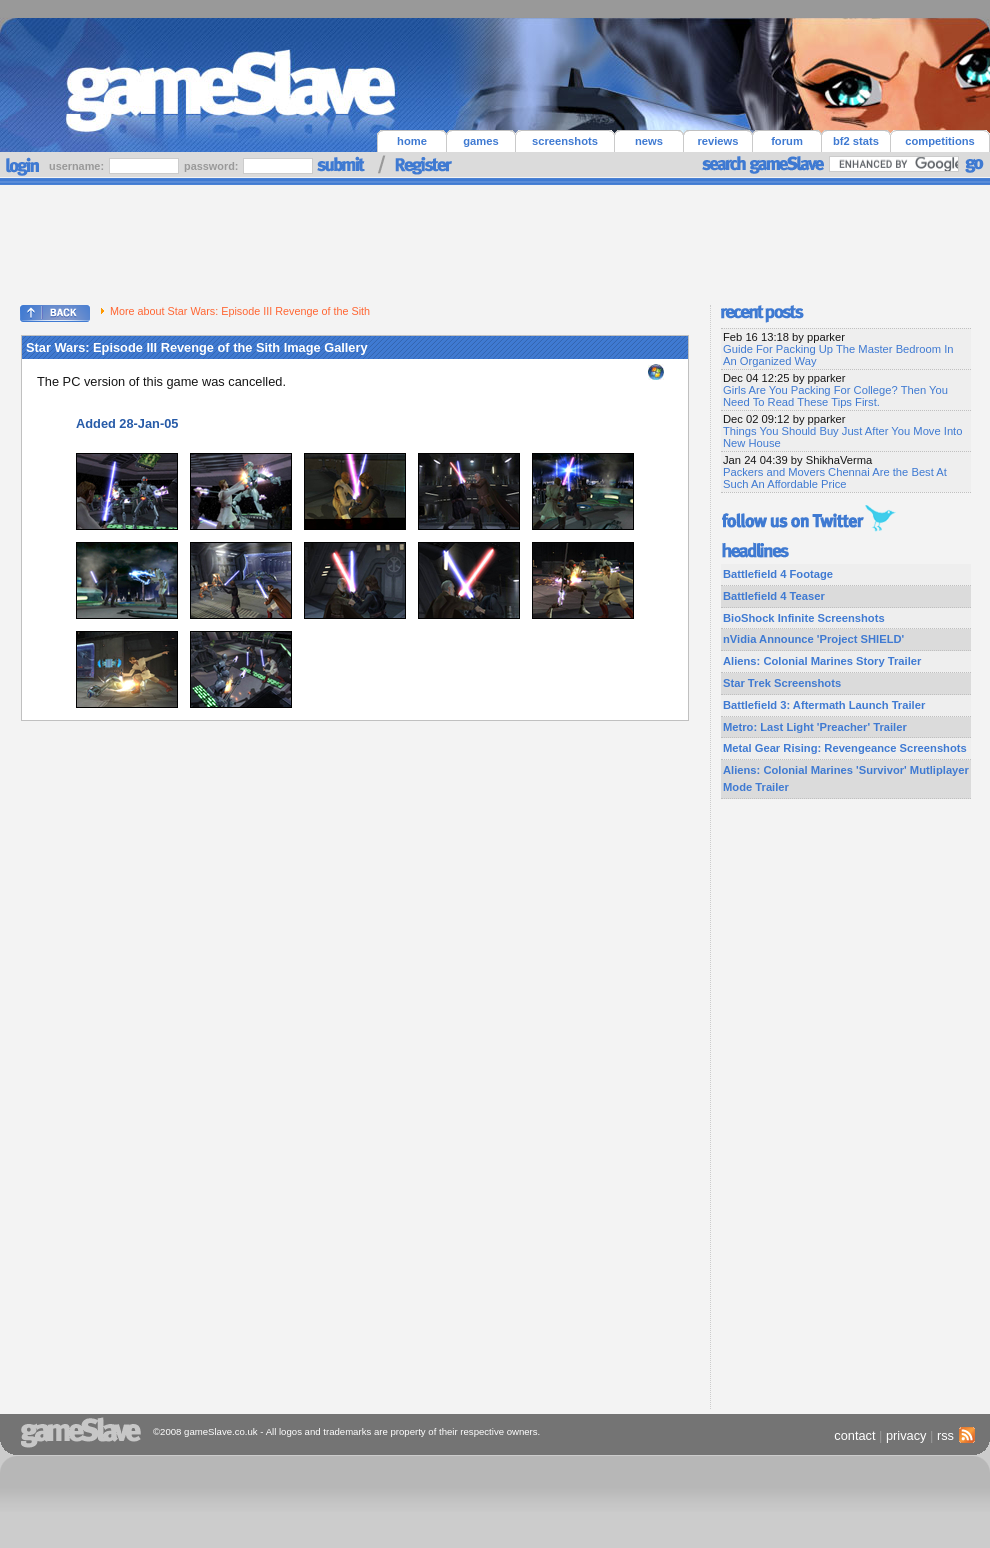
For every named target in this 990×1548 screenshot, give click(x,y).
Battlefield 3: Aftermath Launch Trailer (824, 705)
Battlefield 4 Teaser (774, 596)
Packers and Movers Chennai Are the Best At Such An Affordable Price (835, 478)
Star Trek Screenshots (782, 683)
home (412, 141)
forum (787, 141)
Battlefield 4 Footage (778, 574)
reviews (717, 141)
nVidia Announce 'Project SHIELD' (813, 639)
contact (854, 1435)
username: (78, 166)
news (649, 141)
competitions (940, 141)
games (480, 141)
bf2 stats (856, 141)
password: (212, 166)
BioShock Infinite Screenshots (804, 618)
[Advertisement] (495, 240)
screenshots (565, 141)
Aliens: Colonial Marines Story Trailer (822, 661)
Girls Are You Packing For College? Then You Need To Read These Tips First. (835, 396)
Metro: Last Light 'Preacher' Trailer (815, 727)
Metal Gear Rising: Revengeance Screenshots (845, 748)
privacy (906, 1435)
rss (953, 1435)
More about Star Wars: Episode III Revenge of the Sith (235, 311)
